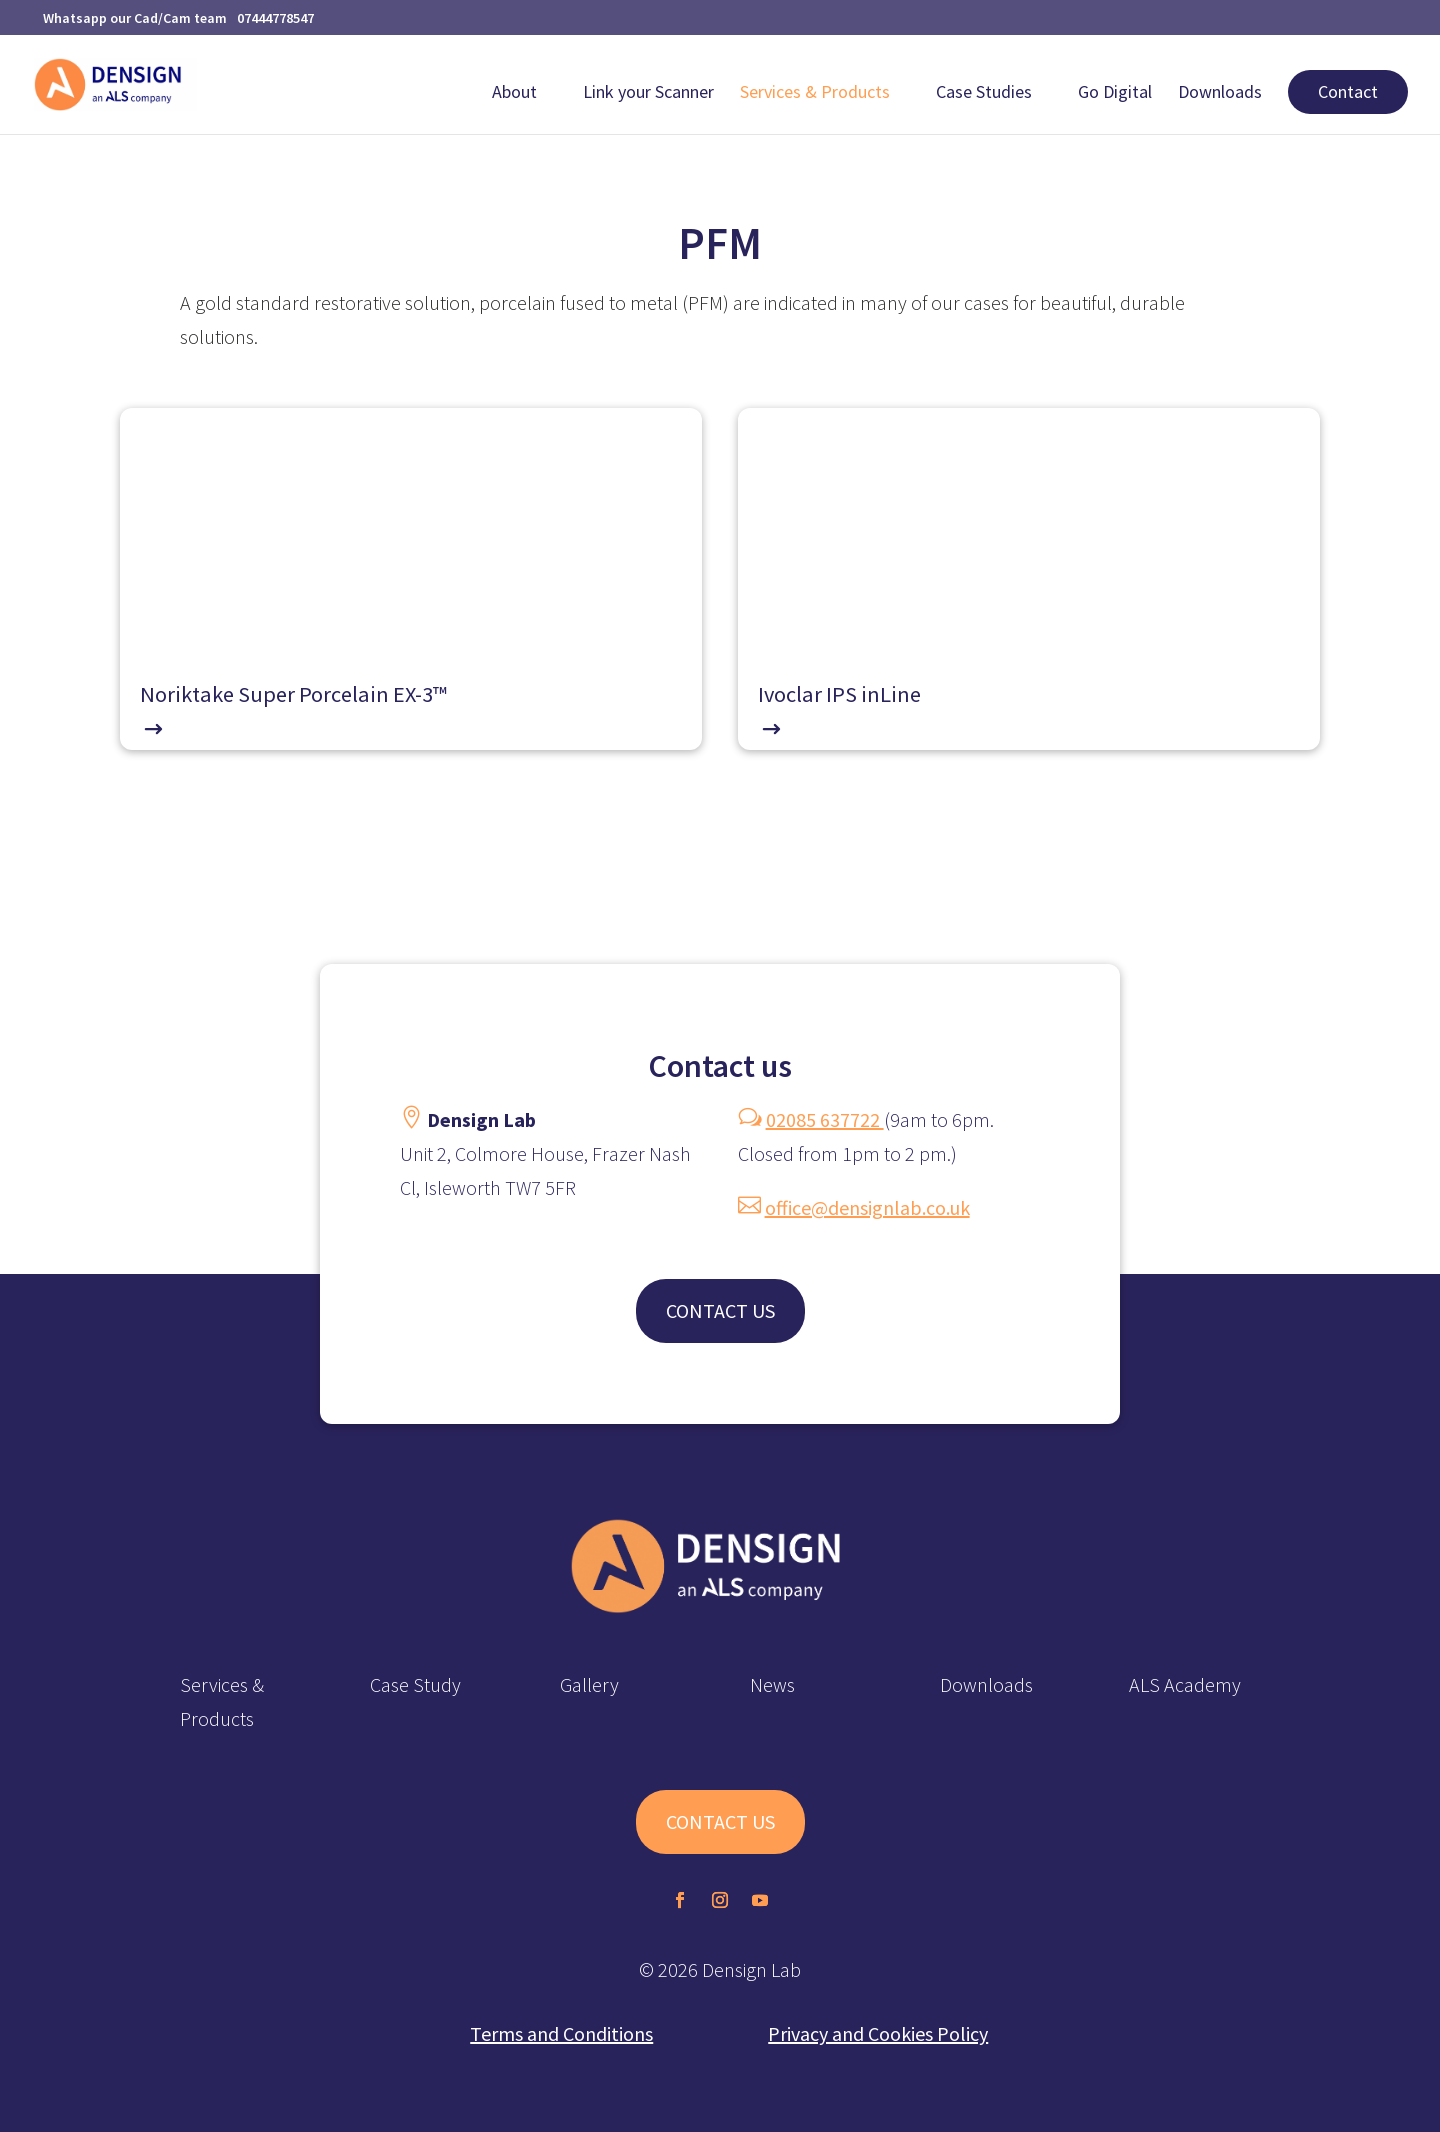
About (514, 94)
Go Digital (1115, 94)
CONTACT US (720, 1310)
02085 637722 (825, 1119)
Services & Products (815, 94)
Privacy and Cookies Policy (878, 2033)
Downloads (1220, 94)
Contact (1348, 91)
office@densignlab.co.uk (867, 1207)
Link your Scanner (648, 94)
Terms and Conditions (561, 2033)
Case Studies (984, 94)
